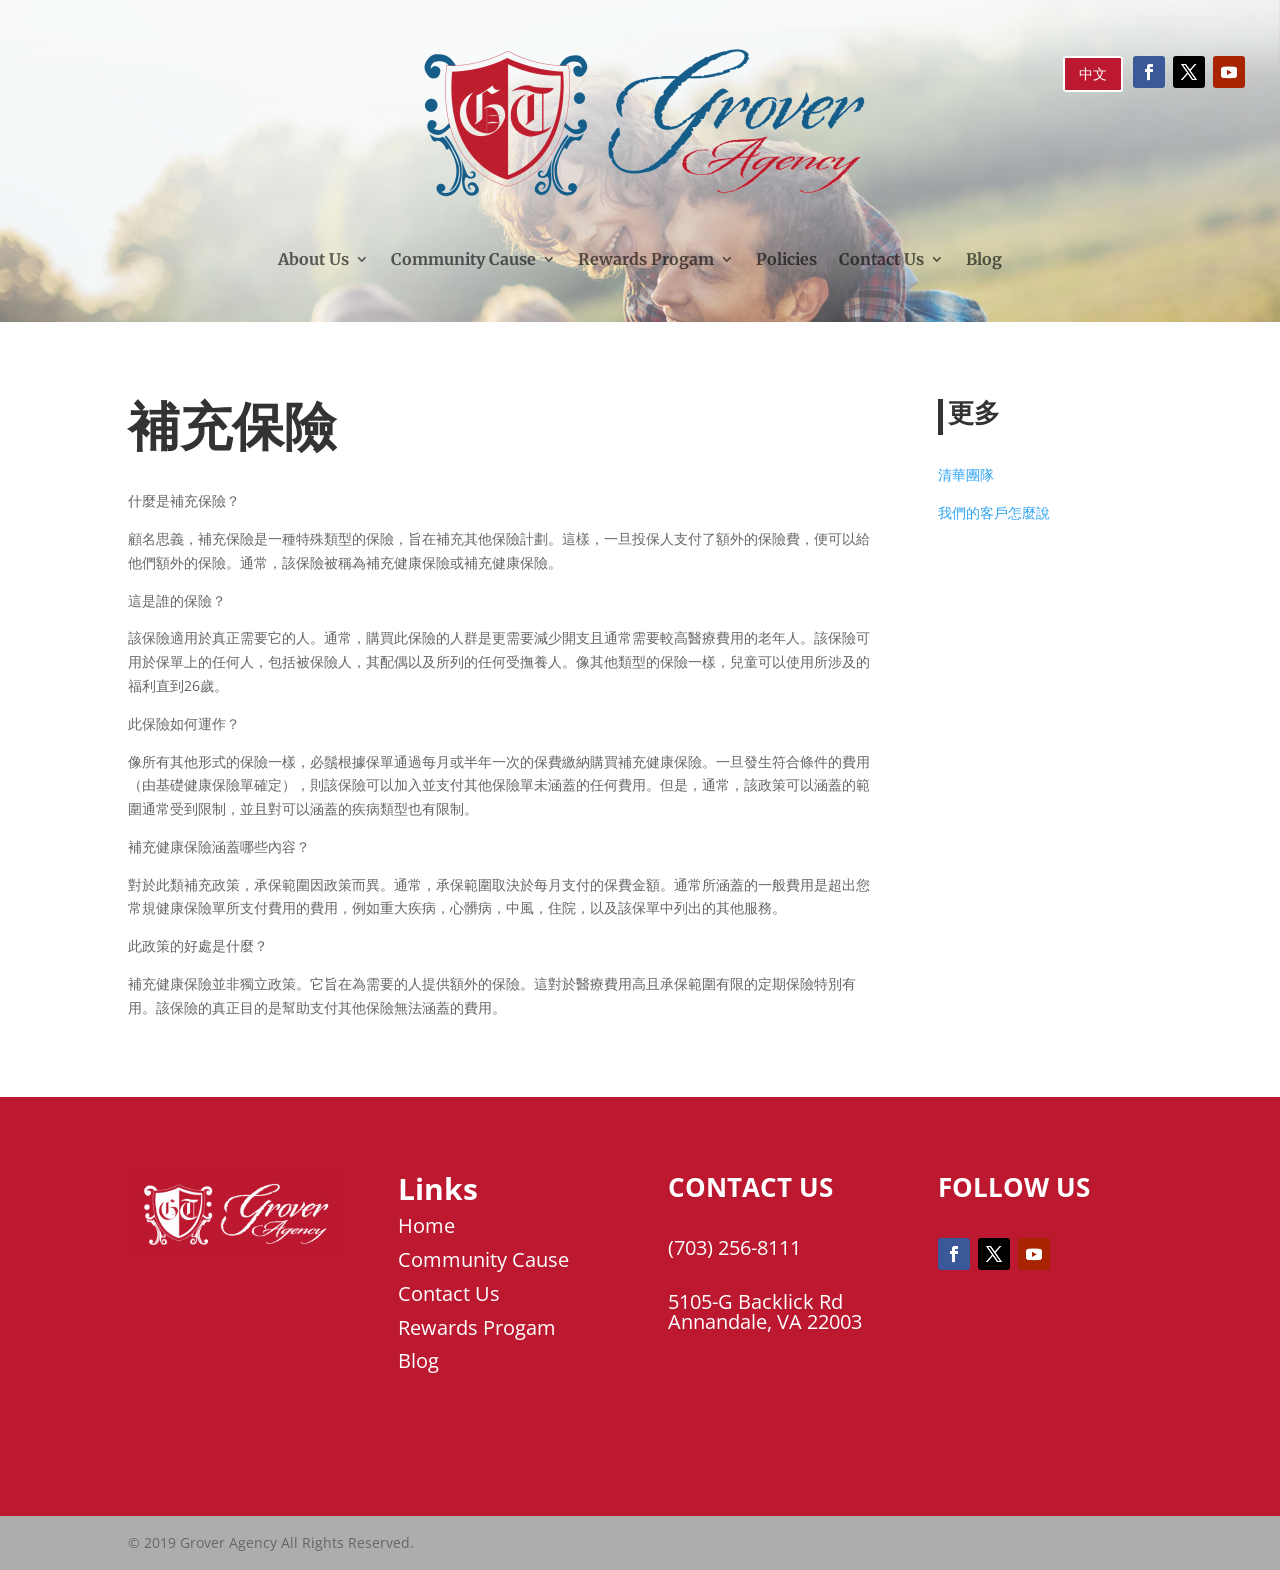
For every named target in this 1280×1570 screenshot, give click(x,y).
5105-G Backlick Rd (755, 1301)
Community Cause (463, 259)
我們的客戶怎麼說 (994, 512)
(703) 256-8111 (734, 1247)
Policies (786, 259)
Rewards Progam (646, 259)
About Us (313, 259)
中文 (1093, 73)
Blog (984, 259)
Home (426, 1225)
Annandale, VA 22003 (765, 1321)
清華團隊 (966, 474)
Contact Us (881, 259)
